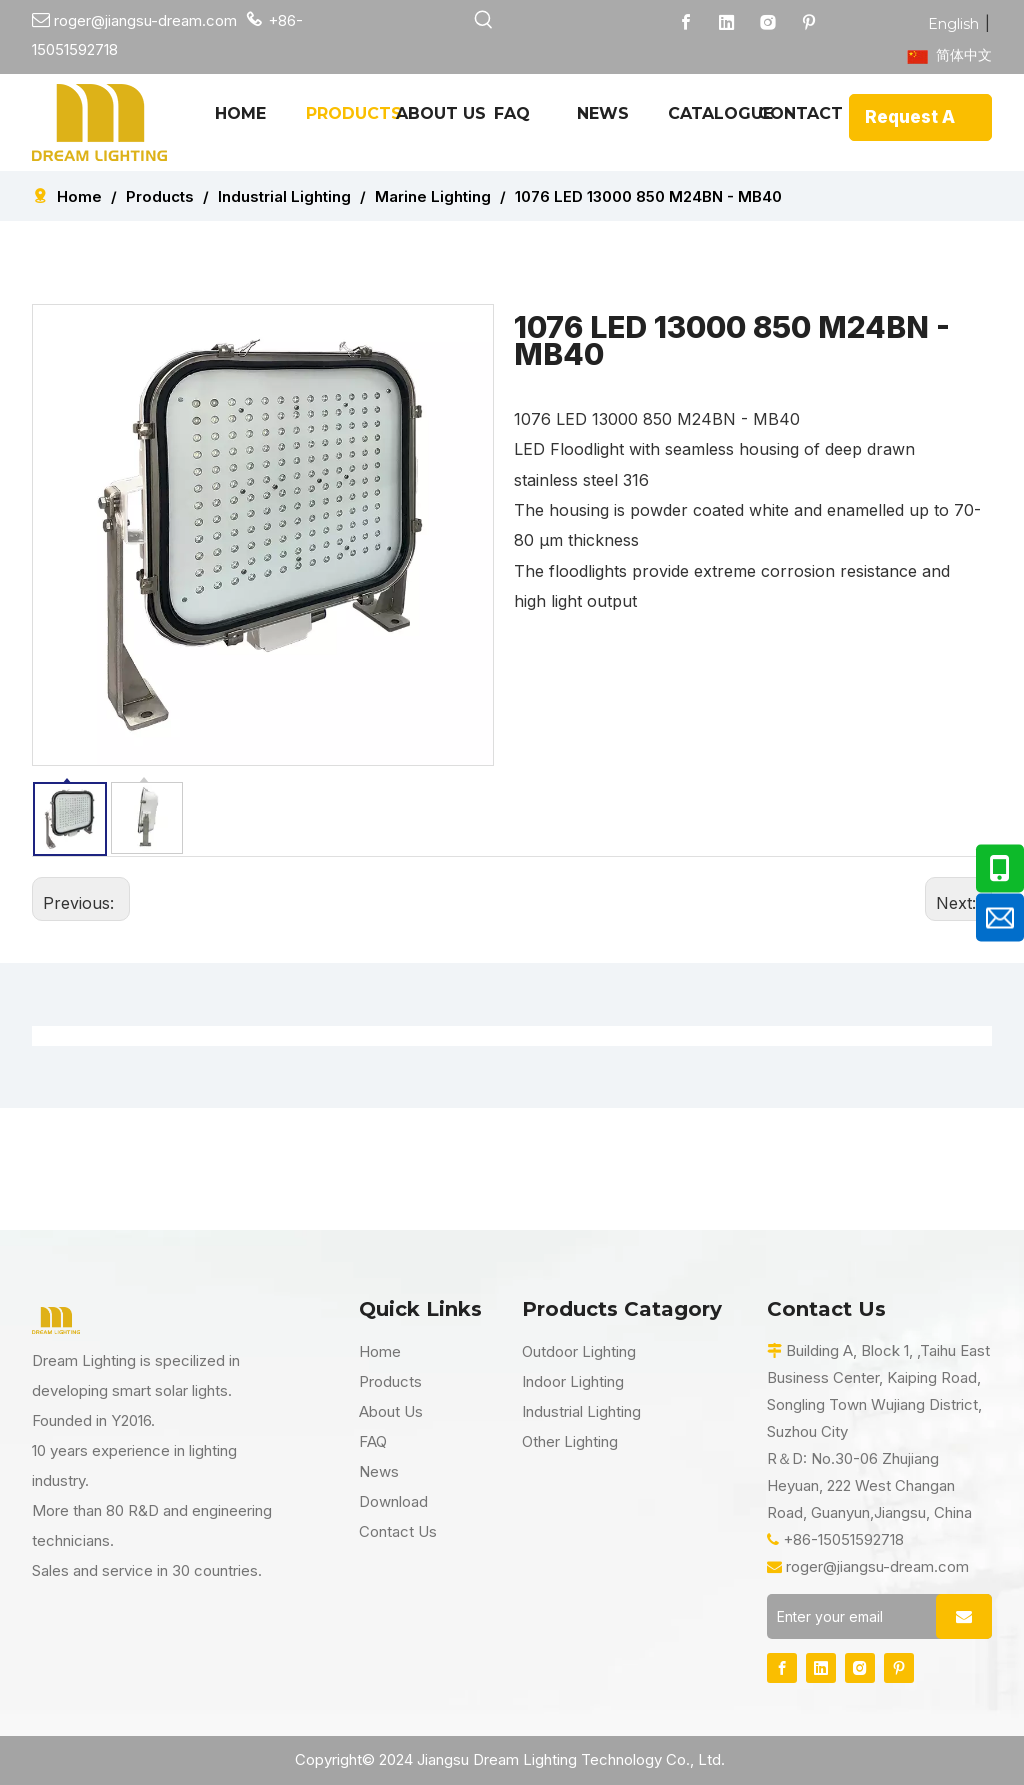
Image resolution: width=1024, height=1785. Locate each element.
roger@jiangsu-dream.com (877, 1566)
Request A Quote (910, 124)
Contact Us (398, 1531)
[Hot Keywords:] (484, 20)
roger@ (68, 20)
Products (390, 1381)
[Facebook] (686, 22)
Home (380, 1351)
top (982, 1699)
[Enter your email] (846, 1616)
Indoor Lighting (573, 1381)
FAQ (373, 1441)
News (379, 1471)
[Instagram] (768, 22)
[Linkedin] (727, 22)
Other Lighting (570, 1441)
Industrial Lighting (581, 1411)
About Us (391, 1411)
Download (393, 1501)
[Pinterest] (809, 22)
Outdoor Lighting (579, 1351)
